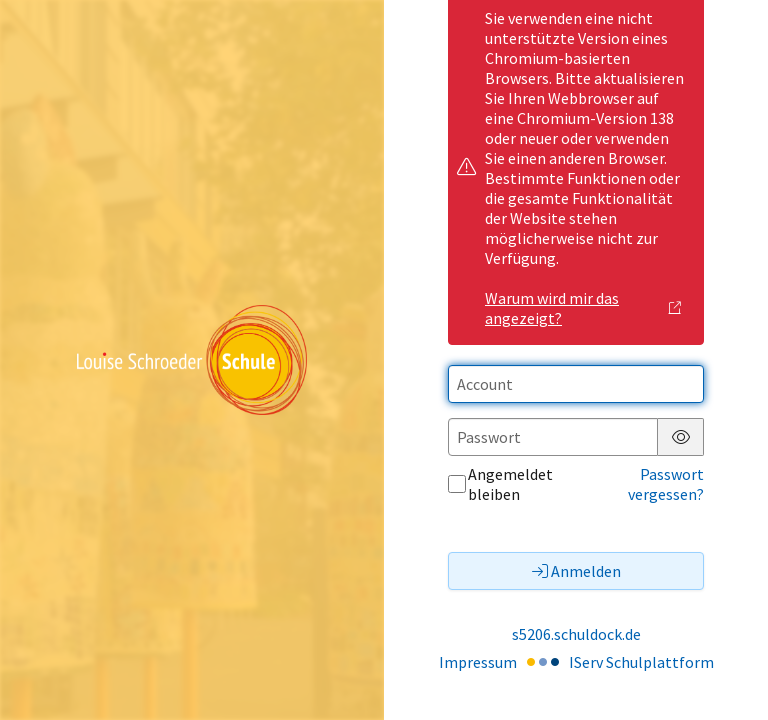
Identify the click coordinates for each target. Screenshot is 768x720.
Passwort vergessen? (666, 484)
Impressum (478, 662)
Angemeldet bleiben (500, 484)
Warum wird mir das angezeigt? (583, 308)
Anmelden (576, 571)
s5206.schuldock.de (576, 634)
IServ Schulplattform (641, 662)
